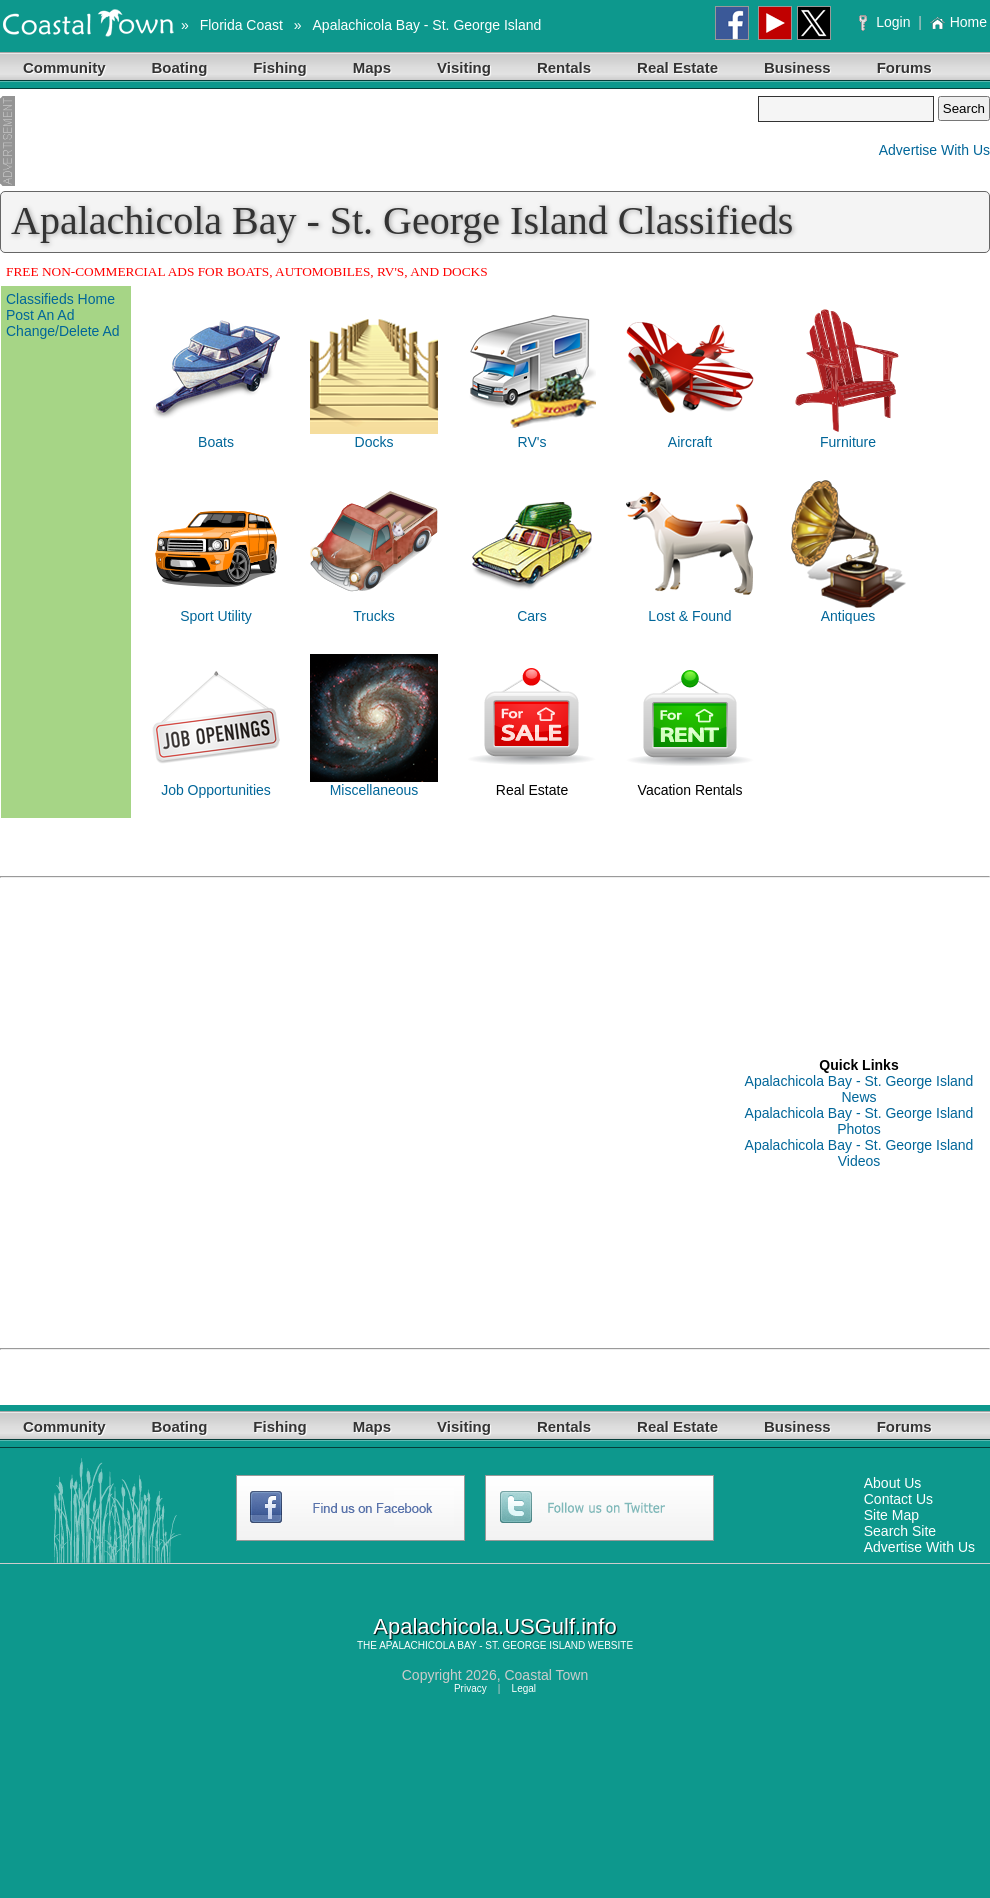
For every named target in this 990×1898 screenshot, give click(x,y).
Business (797, 67)
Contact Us (898, 1499)
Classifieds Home (60, 299)
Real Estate (677, 67)
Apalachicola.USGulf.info (494, 1626)
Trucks (373, 616)
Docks (374, 442)
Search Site (900, 1531)
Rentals (564, 67)
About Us (893, 1483)
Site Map (891, 1515)
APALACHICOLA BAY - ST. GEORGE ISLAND (482, 1645)
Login (886, 22)
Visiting (464, 67)
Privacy (470, 1688)
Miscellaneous (374, 790)
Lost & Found (689, 616)
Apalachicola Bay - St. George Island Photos (859, 1121)
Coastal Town (546, 1675)
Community (64, 67)
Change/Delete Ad (63, 331)
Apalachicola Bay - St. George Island (427, 25)
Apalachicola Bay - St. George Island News (859, 1089)
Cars (532, 616)
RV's (532, 442)
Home (958, 22)
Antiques (848, 616)
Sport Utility (216, 616)
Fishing (279, 67)
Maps (372, 67)
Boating (180, 67)
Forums (904, 67)
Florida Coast (241, 25)
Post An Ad (40, 315)
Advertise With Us (934, 150)
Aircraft (690, 442)
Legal (524, 1688)
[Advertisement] (379, 141)
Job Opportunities (216, 790)
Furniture (848, 442)
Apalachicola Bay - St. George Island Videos (859, 1153)
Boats (216, 442)
